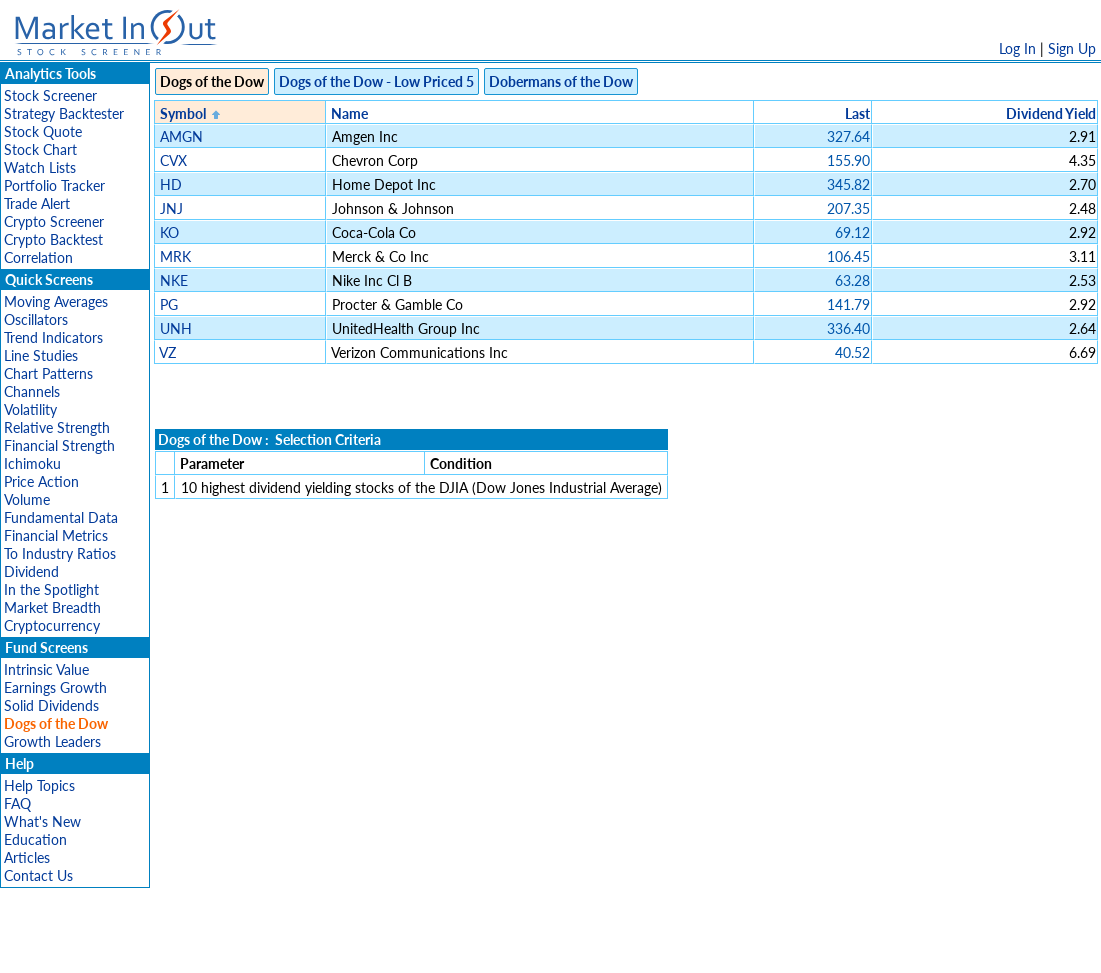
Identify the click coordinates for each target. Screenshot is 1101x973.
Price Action (41, 481)
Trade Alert (37, 203)
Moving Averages (56, 301)
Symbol (183, 113)
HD (171, 184)
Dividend (31, 571)
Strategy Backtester (64, 113)
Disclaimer (322, 947)
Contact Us (38, 875)
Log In (1017, 48)
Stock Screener (50, 95)
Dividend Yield (1051, 113)
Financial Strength (59, 445)
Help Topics (39, 785)
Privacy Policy (409, 947)
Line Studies (41, 355)
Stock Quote (43, 131)
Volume (27, 499)
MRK (175, 256)
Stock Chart (40, 149)
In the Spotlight (51, 589)
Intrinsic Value (46, 669)
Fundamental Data (61, 517)
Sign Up (1072, 48)
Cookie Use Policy (635, 947)
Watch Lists (40, 167)
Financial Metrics (56, 535)
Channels (32, 391)
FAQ (17, 803)
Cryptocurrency (52, 625)
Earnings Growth (55, 687)
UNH (176, 328)
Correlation (38, 257)
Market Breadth (52, 607)
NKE (174, 280)
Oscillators (36, 319)
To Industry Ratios (60, 553)
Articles (27, 857)
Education (35, 839)
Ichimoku (32, 463)
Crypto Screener (54, 221)
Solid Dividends (51, 705)
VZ (167, 352)
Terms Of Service (516, 947)
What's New (42, 821)
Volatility (30, 409)
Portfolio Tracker (54, 185)
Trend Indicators (53, 337)
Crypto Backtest (53, 239)
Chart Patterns (48, 373)
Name (349, 113)
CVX (173, 160)
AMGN (181, 136)
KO (169, 232)
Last (857, 113)
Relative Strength (57, 427)
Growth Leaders (52, 741)
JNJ (171, 208)
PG (169, 304)
